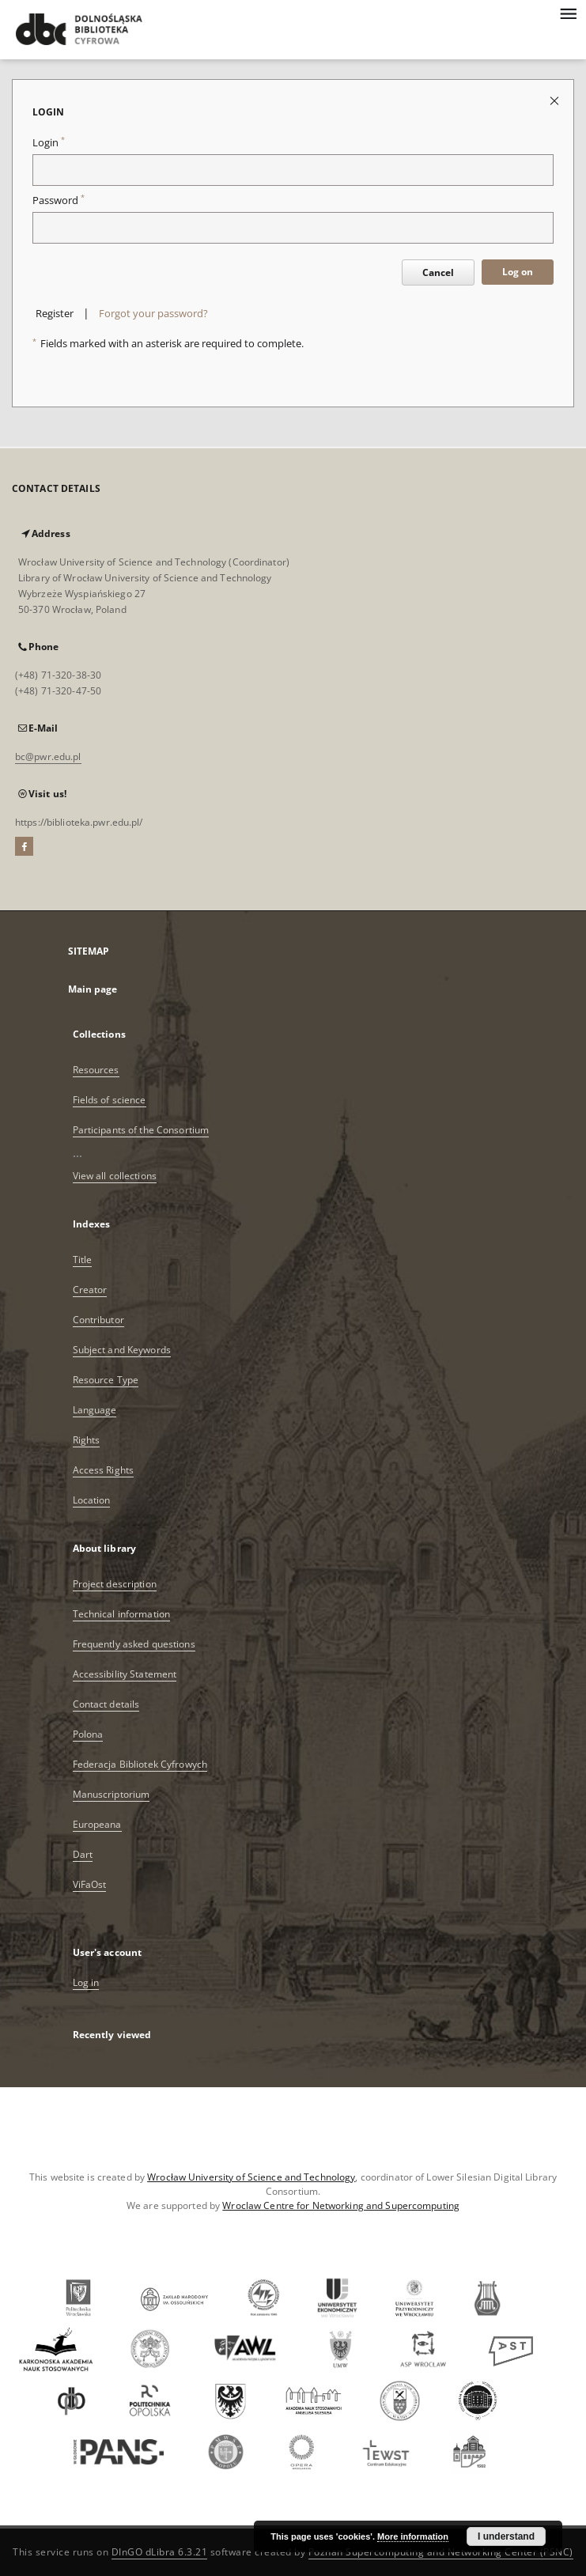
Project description (115, 1584)
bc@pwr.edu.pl (48, 756)
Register (55, 313)
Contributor (98, 1319)
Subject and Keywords (122, 1349)
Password (58, 200)
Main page (93, 989)
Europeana (97, 1824)
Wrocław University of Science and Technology (251, 2177)
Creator (90, 1289)
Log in (86, 1982)
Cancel (438, 272)
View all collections (115, 1175)
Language (95, 1410)
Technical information (122, 1614)
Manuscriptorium (111, 1794)
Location (92, 1500)
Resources (96, 1069)
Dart (83, 1854)
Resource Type (106, 1379)
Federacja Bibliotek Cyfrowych (140, 1764)
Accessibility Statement (125, 1674)
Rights (86, 1440)
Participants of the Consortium (141, 1130)
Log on (517, 271)
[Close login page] (555, 100)
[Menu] (568, 12)
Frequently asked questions (134, 1644)
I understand (506, 2536)
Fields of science (109, 1099)
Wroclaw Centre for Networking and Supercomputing (340, 2205)
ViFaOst (90, 1884)
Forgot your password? (153, 313)
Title (83, 1259)
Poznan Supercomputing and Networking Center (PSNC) (440, 2552)
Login (48, 142)
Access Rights (103, 1470)
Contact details (106, 1704)
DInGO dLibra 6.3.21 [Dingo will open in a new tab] (160, 2552)
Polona (88, 1734)
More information (412, 2536)
